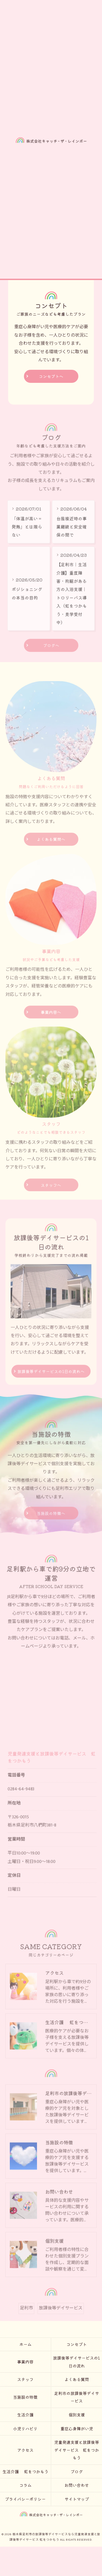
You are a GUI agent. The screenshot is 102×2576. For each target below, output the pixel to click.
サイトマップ (76, 2499)
